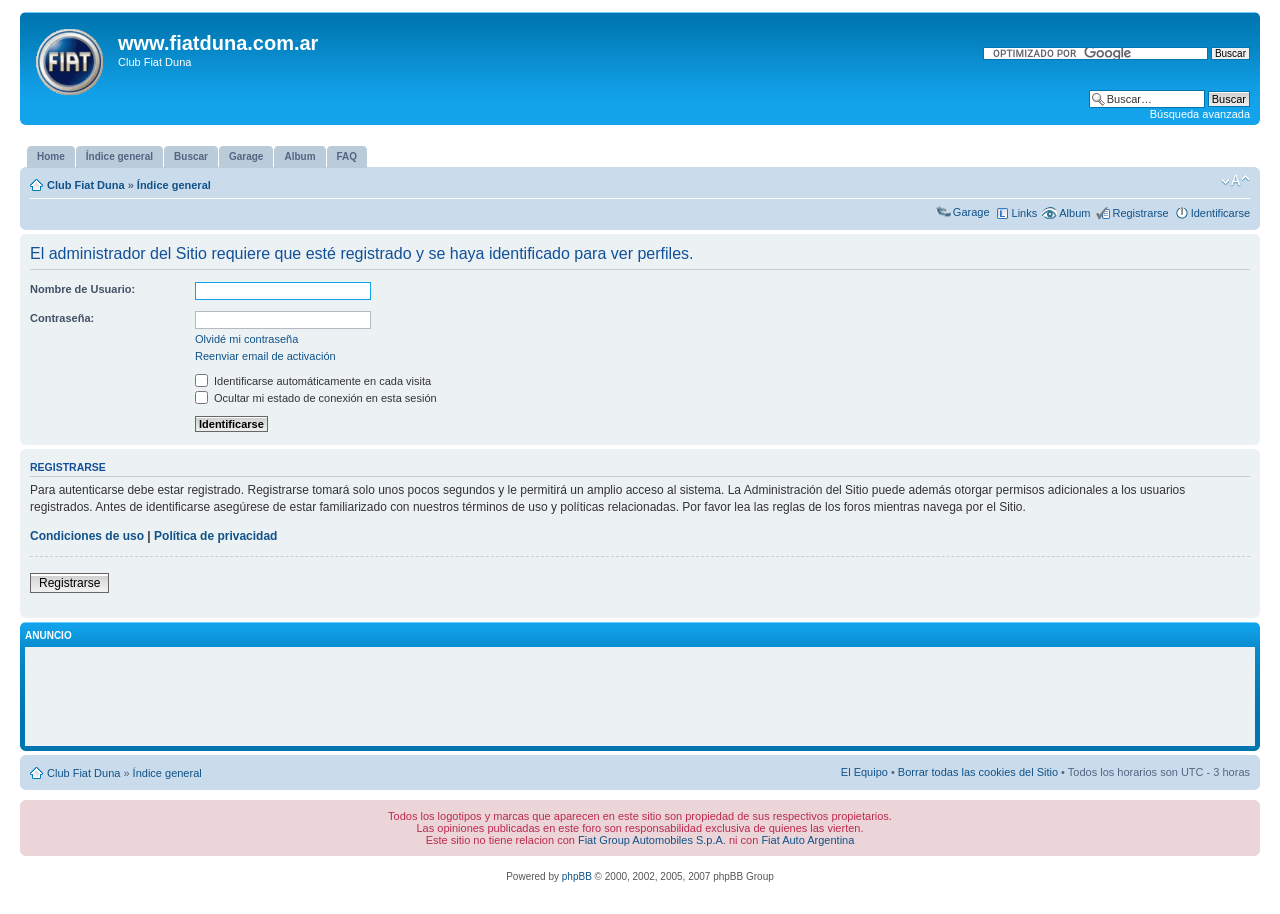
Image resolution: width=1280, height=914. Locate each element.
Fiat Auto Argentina (807, 840)
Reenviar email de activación (265, 356)
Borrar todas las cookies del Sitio (978, 772)
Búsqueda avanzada (1200, 114)
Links (1025, 213)
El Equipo (864, 772)
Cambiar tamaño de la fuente (1235, 181)
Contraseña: (62, 318)
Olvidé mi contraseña (246, 339)
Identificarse (1220, 213)
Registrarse (1140, 213)
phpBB (577, 876)
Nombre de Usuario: (82, 289)
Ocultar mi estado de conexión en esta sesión (316, 398)
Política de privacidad (215, 536)
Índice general (174, 185)
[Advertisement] (640, 697)
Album (1074, 213)
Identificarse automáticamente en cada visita (313, 381)
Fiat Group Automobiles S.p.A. (652, 840)
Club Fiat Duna (86, 185)
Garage (971, 212)
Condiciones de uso (87, 536)
